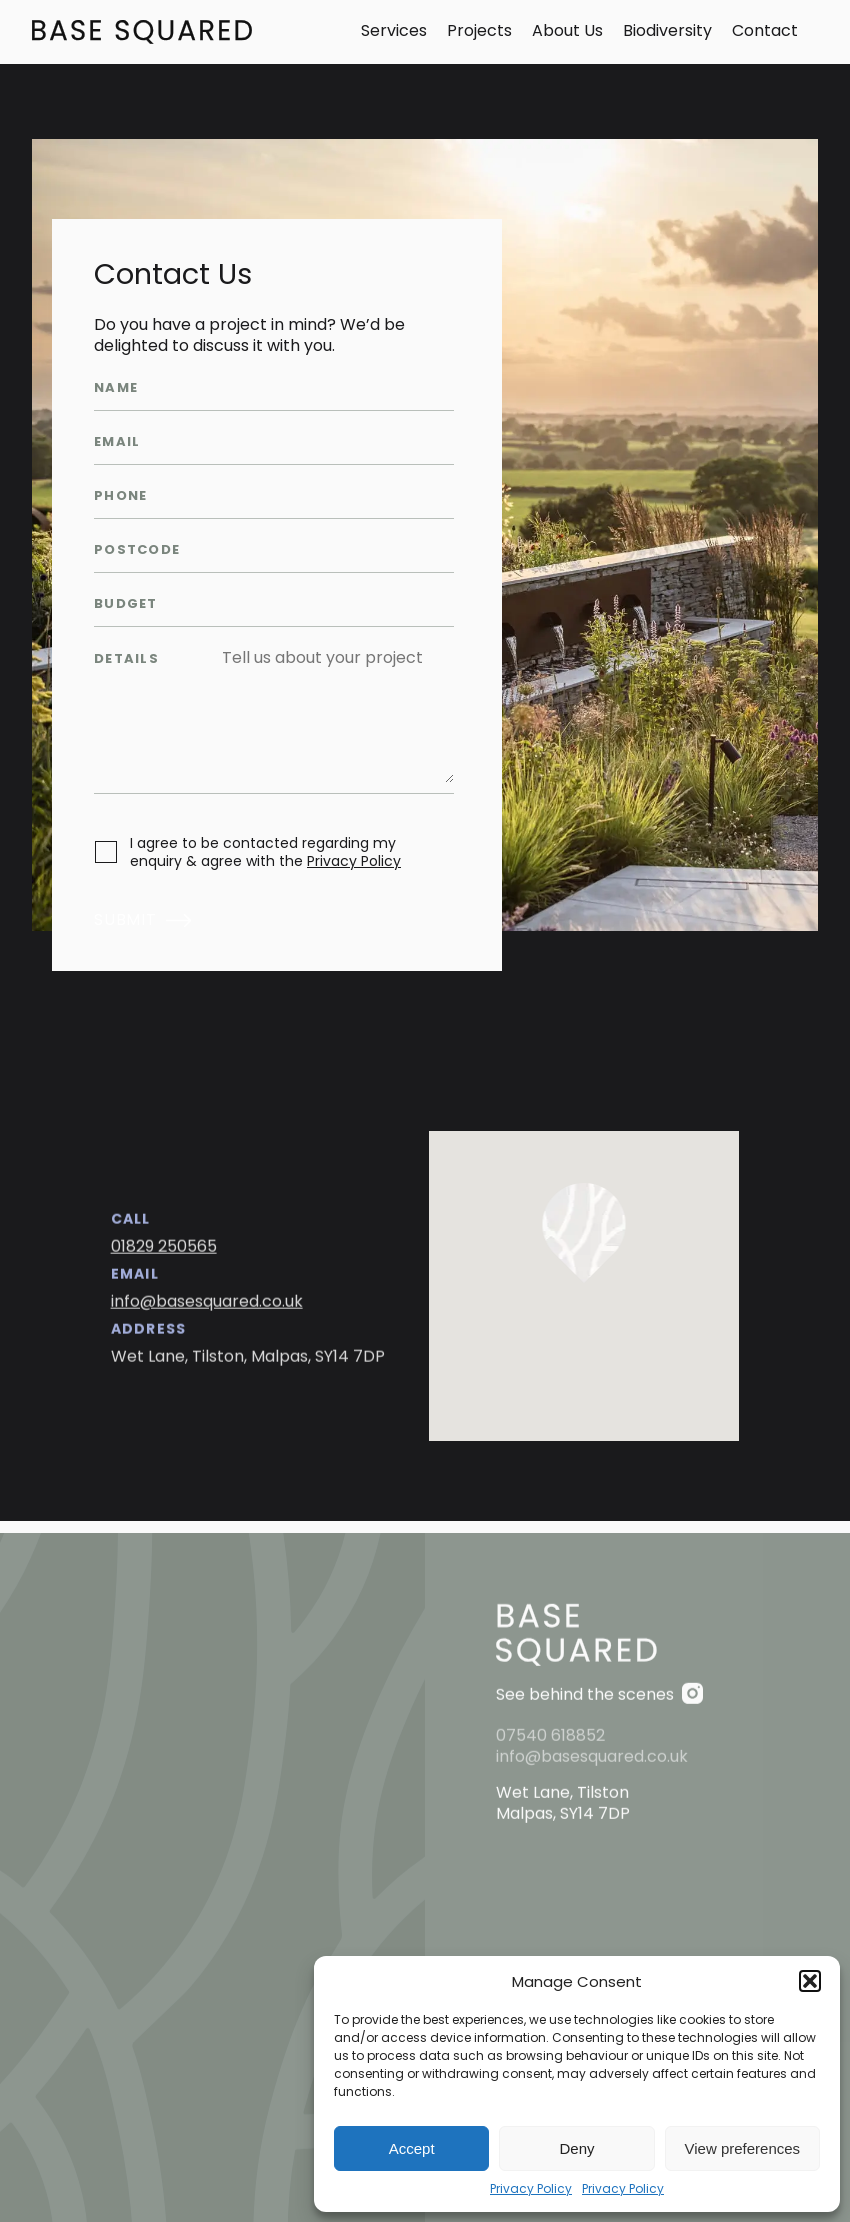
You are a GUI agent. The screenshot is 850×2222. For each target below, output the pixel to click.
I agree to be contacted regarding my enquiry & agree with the (265, 852)
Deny (576, 2148)
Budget (126, 604)
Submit (125, 920)
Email (117, 442)
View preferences (743, 2148)
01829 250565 (164, 1260)
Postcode (137, 550)
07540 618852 (550, 1800)
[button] (810, 1981)
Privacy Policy (531, 2189)
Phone (120, 496)
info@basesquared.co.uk (207, 1315)
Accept (412, 2148)
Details (126, 659)
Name (116, 388)
